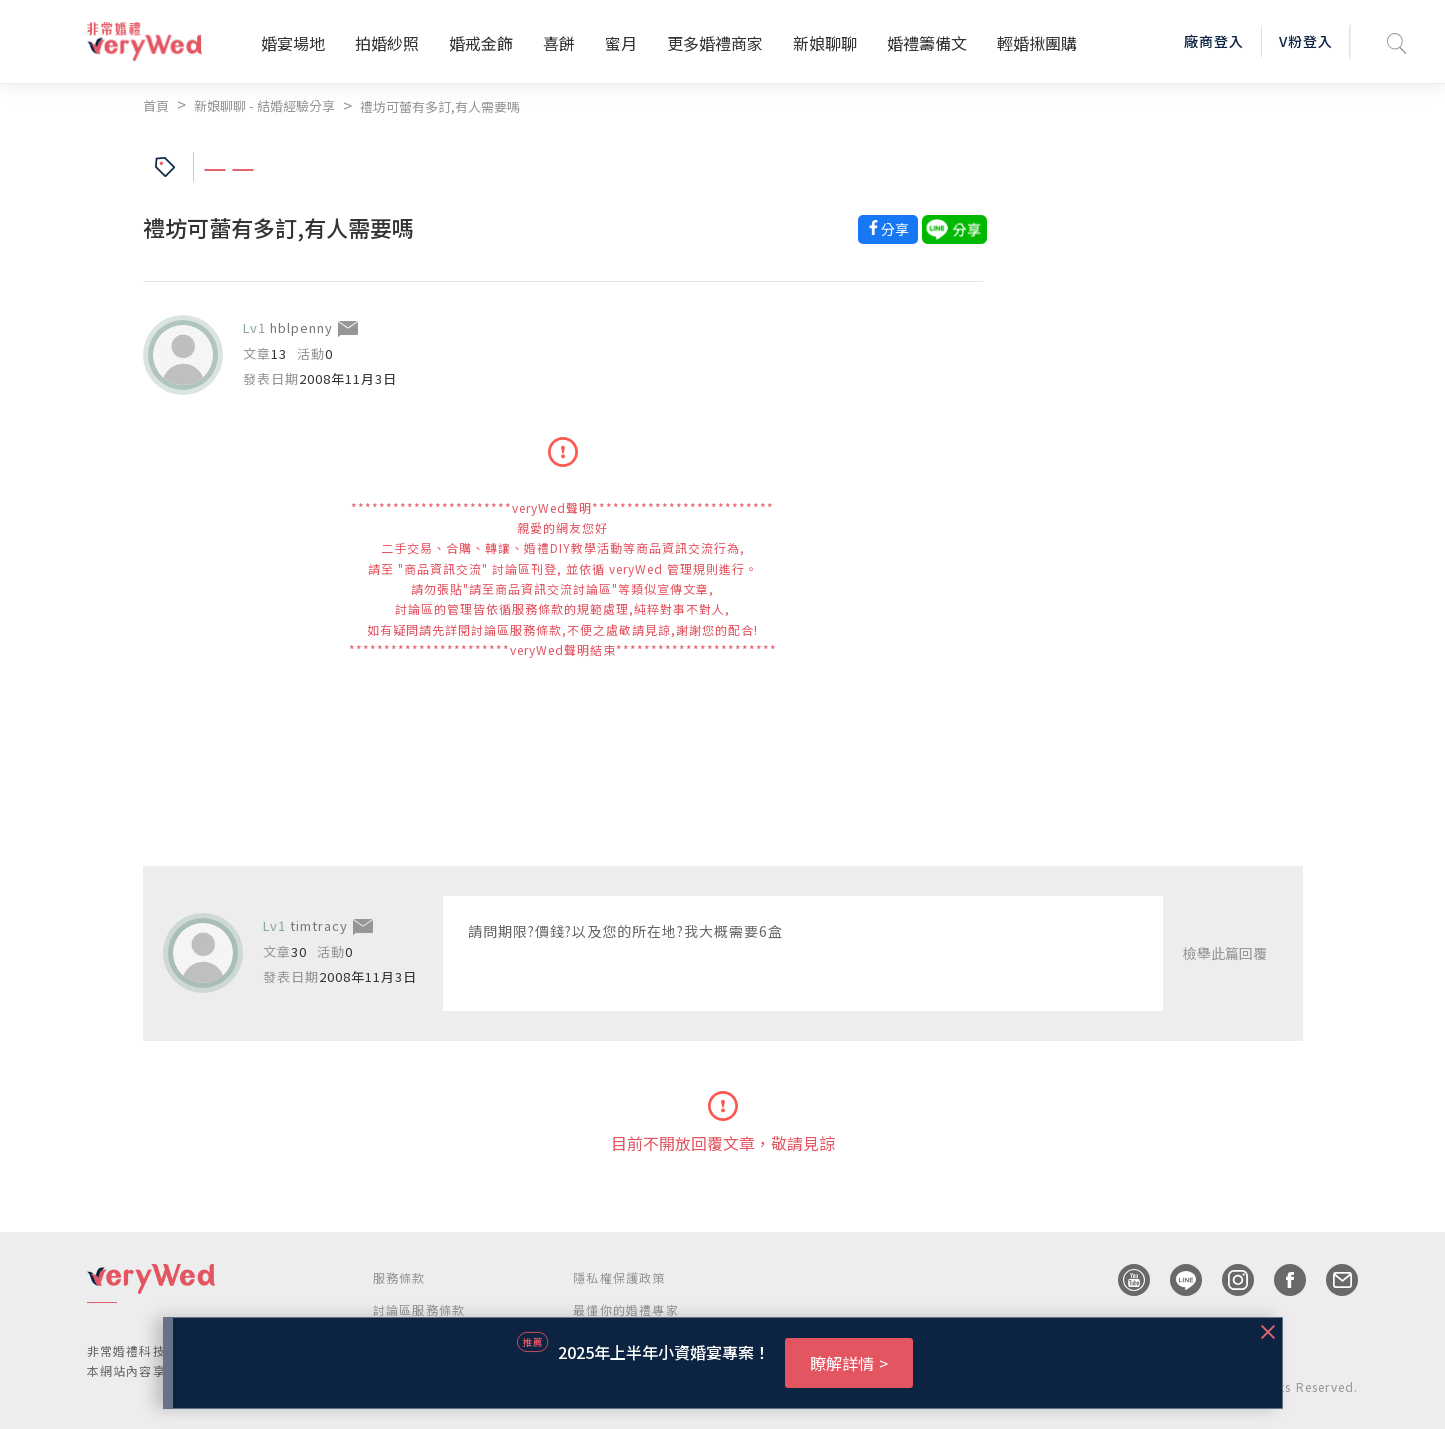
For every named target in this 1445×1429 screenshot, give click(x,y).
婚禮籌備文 (927, 43)
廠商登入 (1214, 41)
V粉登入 (1306, 41)
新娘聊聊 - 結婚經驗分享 (264, 105)
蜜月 (621, 43)
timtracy (319, 925)
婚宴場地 (293, 43)
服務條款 (399, 1277)
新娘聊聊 (825, 43)
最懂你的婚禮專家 (626, 1309)
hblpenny (301, 327)
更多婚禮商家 (715, 43)
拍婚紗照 (387, 43)
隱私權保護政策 (619, 1277)
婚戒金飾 (481, 43)
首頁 (156, 105)
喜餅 (559, 43)
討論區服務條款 (419, 1309)
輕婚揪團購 (1037, 43)
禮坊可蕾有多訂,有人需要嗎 (440, 106)
